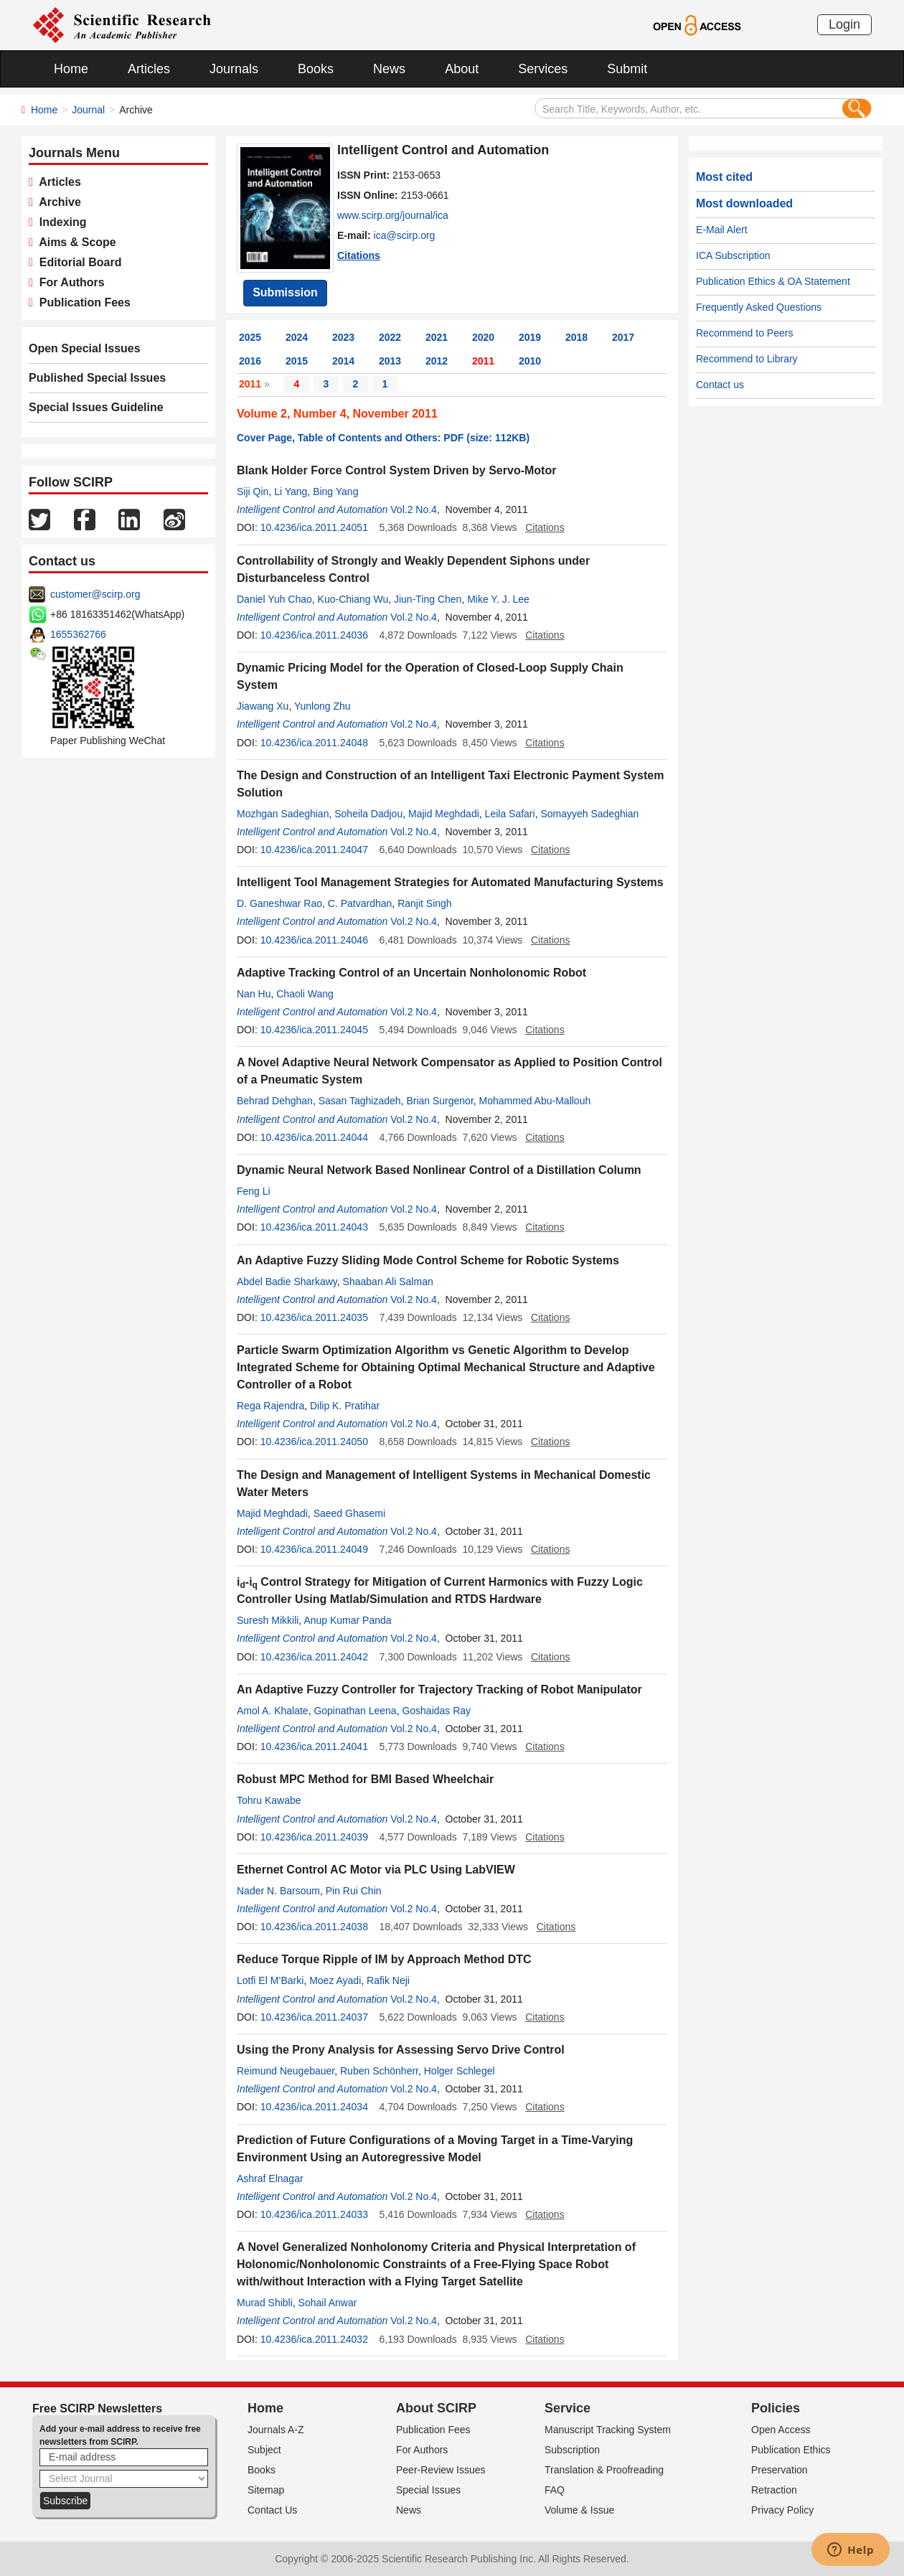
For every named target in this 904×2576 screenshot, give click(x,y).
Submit (627, 69)
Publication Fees (82, 302)
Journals (233, 69)
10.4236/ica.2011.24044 (314, 1137)
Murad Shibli (265, 2302)
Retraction (774, 2490)
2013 (390, 361)
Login (844, 24)
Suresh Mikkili (267, 1620)
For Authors (69, 282)
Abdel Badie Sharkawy (287, 1281)
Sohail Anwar (327, 2302)
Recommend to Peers (744, 333)
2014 (343, 361)
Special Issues (428, 2490)
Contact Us (272, 2510)
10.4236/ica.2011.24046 (314, 940)
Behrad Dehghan (275, 1100)
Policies (775, 2408)
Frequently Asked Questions (758, 307)
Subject (264, 2449)
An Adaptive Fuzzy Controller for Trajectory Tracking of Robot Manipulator (439, 1689)
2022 (390, 337)
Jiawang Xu (262, 706)
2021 (436, 337)
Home (71, 69)
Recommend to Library (747, 359)
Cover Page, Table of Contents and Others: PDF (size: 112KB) (383, 437)
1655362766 (78, 634)
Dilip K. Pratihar (345, 1405)
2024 (297, 337)
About (462, 69)
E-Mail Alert (722, 229)
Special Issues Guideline (96, 407)
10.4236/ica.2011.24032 (314, 2339)
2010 (530, 361)
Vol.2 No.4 (413, 509)
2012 (436, 361)
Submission (285, 292)
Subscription (572, 2449)
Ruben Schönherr (379, 2071)
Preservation (779, 2470)
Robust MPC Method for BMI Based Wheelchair (365, 1779)
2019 (530, 337)
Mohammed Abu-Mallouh (535, 1100)
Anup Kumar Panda (347, 1620)
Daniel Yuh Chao (274, 599)
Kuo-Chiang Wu (353, 599)
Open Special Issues (85, 348)
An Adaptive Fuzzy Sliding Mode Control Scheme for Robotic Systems (428, 1260)
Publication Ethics (791, 2449)
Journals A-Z (276, 2429)
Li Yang (290, 491)
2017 (623, 337)
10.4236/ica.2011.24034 (314, 2106)
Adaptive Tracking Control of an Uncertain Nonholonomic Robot (411, 973)
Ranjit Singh (424, 903)
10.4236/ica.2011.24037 (314, 2017)
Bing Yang (335, 491)
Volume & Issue (579, 2510)
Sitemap (266, 2490)
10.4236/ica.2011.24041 (314, 1746)
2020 (483, 337)
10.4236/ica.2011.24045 (314, 1029)
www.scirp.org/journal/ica (392, 215)
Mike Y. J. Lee (498, 599)
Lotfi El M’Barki (270, 1980)
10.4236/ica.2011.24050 (314, 1441)
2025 (250, 337)
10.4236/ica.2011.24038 (314, 1926)
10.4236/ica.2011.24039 (314, 1837)
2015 (297, 361)
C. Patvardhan (360, 903)
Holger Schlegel (459, 2071)
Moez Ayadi (335, 1980)
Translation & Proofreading (604, 2470)
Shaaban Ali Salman (388, 1281)
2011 (483, 361)
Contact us (720, 384)
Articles (149, 69)
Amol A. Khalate (273, 1710)
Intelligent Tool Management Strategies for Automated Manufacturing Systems (450, 882)
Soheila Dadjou (368, 813)
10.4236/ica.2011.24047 (314, 849)
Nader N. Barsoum (278, 1890)
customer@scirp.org (95, 594)
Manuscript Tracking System (608, 2429)
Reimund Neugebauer (285, 2071)
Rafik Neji (388, 1980)
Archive (57, 202)
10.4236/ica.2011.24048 (314, 742)
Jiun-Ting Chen (427, 599)
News (389, 69)
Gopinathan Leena (355, 1710)
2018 (576, 337)
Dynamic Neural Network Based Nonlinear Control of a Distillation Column (439, 1170)
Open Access (781, 2429)
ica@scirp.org (404, 235)
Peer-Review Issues (441, 2470)
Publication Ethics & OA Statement (773, 281)
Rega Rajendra (270, 1405)
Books (316, 69)
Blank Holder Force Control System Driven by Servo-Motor (396, 470)
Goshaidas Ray (436, 1710)
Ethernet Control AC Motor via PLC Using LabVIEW (376, 1869)
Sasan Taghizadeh (360, 1100)
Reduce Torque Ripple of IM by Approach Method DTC (384, 1959)
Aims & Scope (74, 242)
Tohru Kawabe (269, 1800)
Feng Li (253, 1191)
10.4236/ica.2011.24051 (314, 527)
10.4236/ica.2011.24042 (314, 1657)
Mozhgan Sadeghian (283, 813)
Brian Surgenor (439, 1100)
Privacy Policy (782, 2510)
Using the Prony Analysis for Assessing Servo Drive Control (401, 2050)
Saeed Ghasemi (349, 1513)
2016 (250, 361)
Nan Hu (253, 994)
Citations (358, 255)
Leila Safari (510, 813)
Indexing (60, 222)
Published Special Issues (97, 378)
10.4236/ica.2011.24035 (314, 1317)
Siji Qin (252, 491)
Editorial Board (77, 262)
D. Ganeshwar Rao (279, 903)
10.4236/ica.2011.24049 (314, 1549)
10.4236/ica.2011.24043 (314, 1227)
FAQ (555, 2490)
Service (567, 2408)
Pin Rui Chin (354, 1890)
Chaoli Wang (305, 994)
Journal (88, 110)
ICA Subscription (733, 255)
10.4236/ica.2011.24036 (314, 635)
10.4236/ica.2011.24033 (314, 2214)
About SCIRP (436, 2408)
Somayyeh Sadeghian (589, 813)
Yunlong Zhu (322, 706)
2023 (343, 337)
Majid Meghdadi (443, 813)
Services (543, 69)
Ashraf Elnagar (270, 2178)
